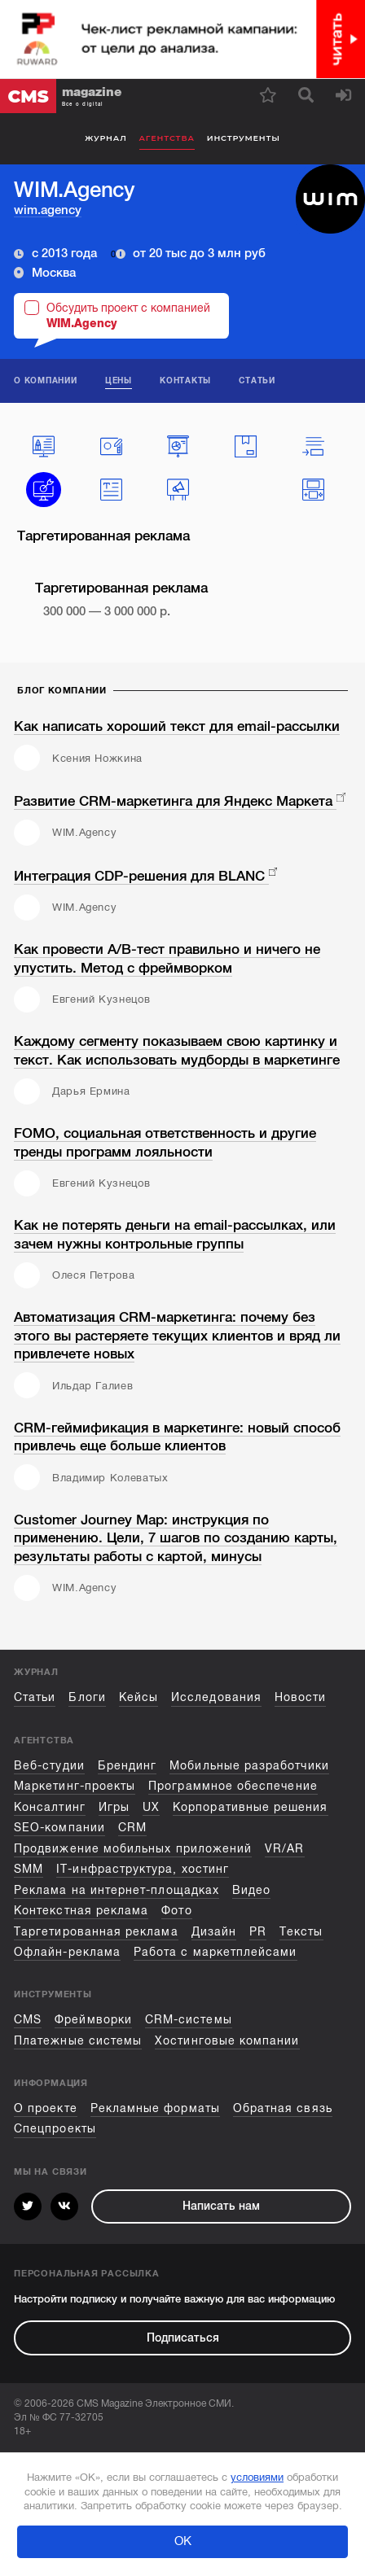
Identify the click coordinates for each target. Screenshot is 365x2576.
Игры (114, 1807)
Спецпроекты (55, 2129)
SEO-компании (59, 1828)
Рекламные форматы (155, 2108)
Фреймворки (93, 2020)
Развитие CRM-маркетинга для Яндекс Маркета (175, 801)
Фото (176, 1911)
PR (257, 1932)
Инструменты (243, 137)
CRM (132, 1828)
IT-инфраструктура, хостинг (142, 1869)
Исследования (216, 1697)
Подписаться (183, 2338)
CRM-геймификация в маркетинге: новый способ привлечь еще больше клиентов (177, 1437)
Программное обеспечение (233, 1786)
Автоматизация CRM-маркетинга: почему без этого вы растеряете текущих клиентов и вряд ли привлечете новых (177, 1336)
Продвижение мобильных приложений (133, 1849)
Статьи (34, 1697)
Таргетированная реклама (96, 1932)
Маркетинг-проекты (74, 1786)
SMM (28, 1869)
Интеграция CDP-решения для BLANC (141, 876)
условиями (257, 2477)
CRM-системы (188, 2020)
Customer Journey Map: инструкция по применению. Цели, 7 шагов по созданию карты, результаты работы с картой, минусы (175, 1538)
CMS (28, 2020)
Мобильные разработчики (248, 1766)
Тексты (301, 1932)
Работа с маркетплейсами (215, 1952)
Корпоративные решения (250, 1807)
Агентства (167, 137)
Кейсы (138, 1697)
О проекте (45, 2108)
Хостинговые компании (227, 2041)
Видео (251, 1890)
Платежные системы (78, 2041)
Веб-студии (49, 1766)
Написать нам (221, 2206)
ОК (182, 2541)
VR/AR (284, 1849)
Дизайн (213, 1932)
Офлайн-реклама (67, 1952)
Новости (300, 1697)
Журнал (105, 137)
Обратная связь (282, 2108)
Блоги (86, 1697)
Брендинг (127, 1766)
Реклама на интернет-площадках (116, 1890)
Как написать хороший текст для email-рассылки (177, 726)
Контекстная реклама (81, 1911)
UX (151, 1807)
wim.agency (47, 209)
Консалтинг (50, 1807)
